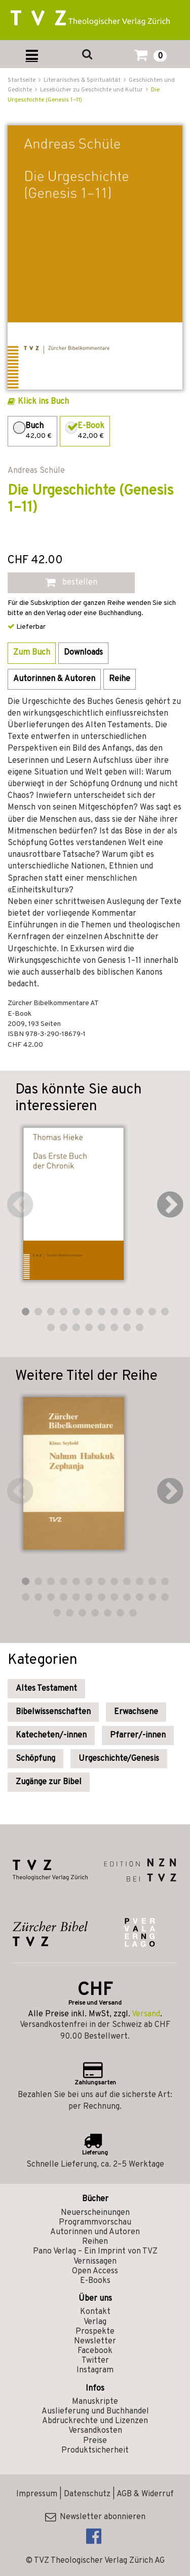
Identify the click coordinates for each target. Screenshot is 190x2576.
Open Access (95, 2271)
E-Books (95, 2281)
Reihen (95, 2242)
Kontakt (95, 2312)
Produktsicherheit (95, 2450)
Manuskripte (95, 2402)
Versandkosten (95, 2431)
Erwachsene (136, 1712)
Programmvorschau (95, 2222)
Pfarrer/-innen (138, 1735)
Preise (95, 2441)
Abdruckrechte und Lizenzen (95, 2421)
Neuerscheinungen (95, 2213)
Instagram (95, 2370)
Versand (146, 2014)
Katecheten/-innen (51, 1735)
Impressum (36, 2494)
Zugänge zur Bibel (49, 1782)
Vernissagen (95, 2262)
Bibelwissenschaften (53, 1712)
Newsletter (95, 2341)
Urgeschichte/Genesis (119, 1759)
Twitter (95, 2361)
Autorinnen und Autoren (95, 2232)
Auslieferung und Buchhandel (95, 2411)
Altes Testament (46, 1689)
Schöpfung (35, 1759)
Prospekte (95, 2332)
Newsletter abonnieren (95, 2517)
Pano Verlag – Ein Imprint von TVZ (95, 2251)
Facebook (95, 2351)
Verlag (95, 2322)
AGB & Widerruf (145, 2494)
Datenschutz (87, 2494)
